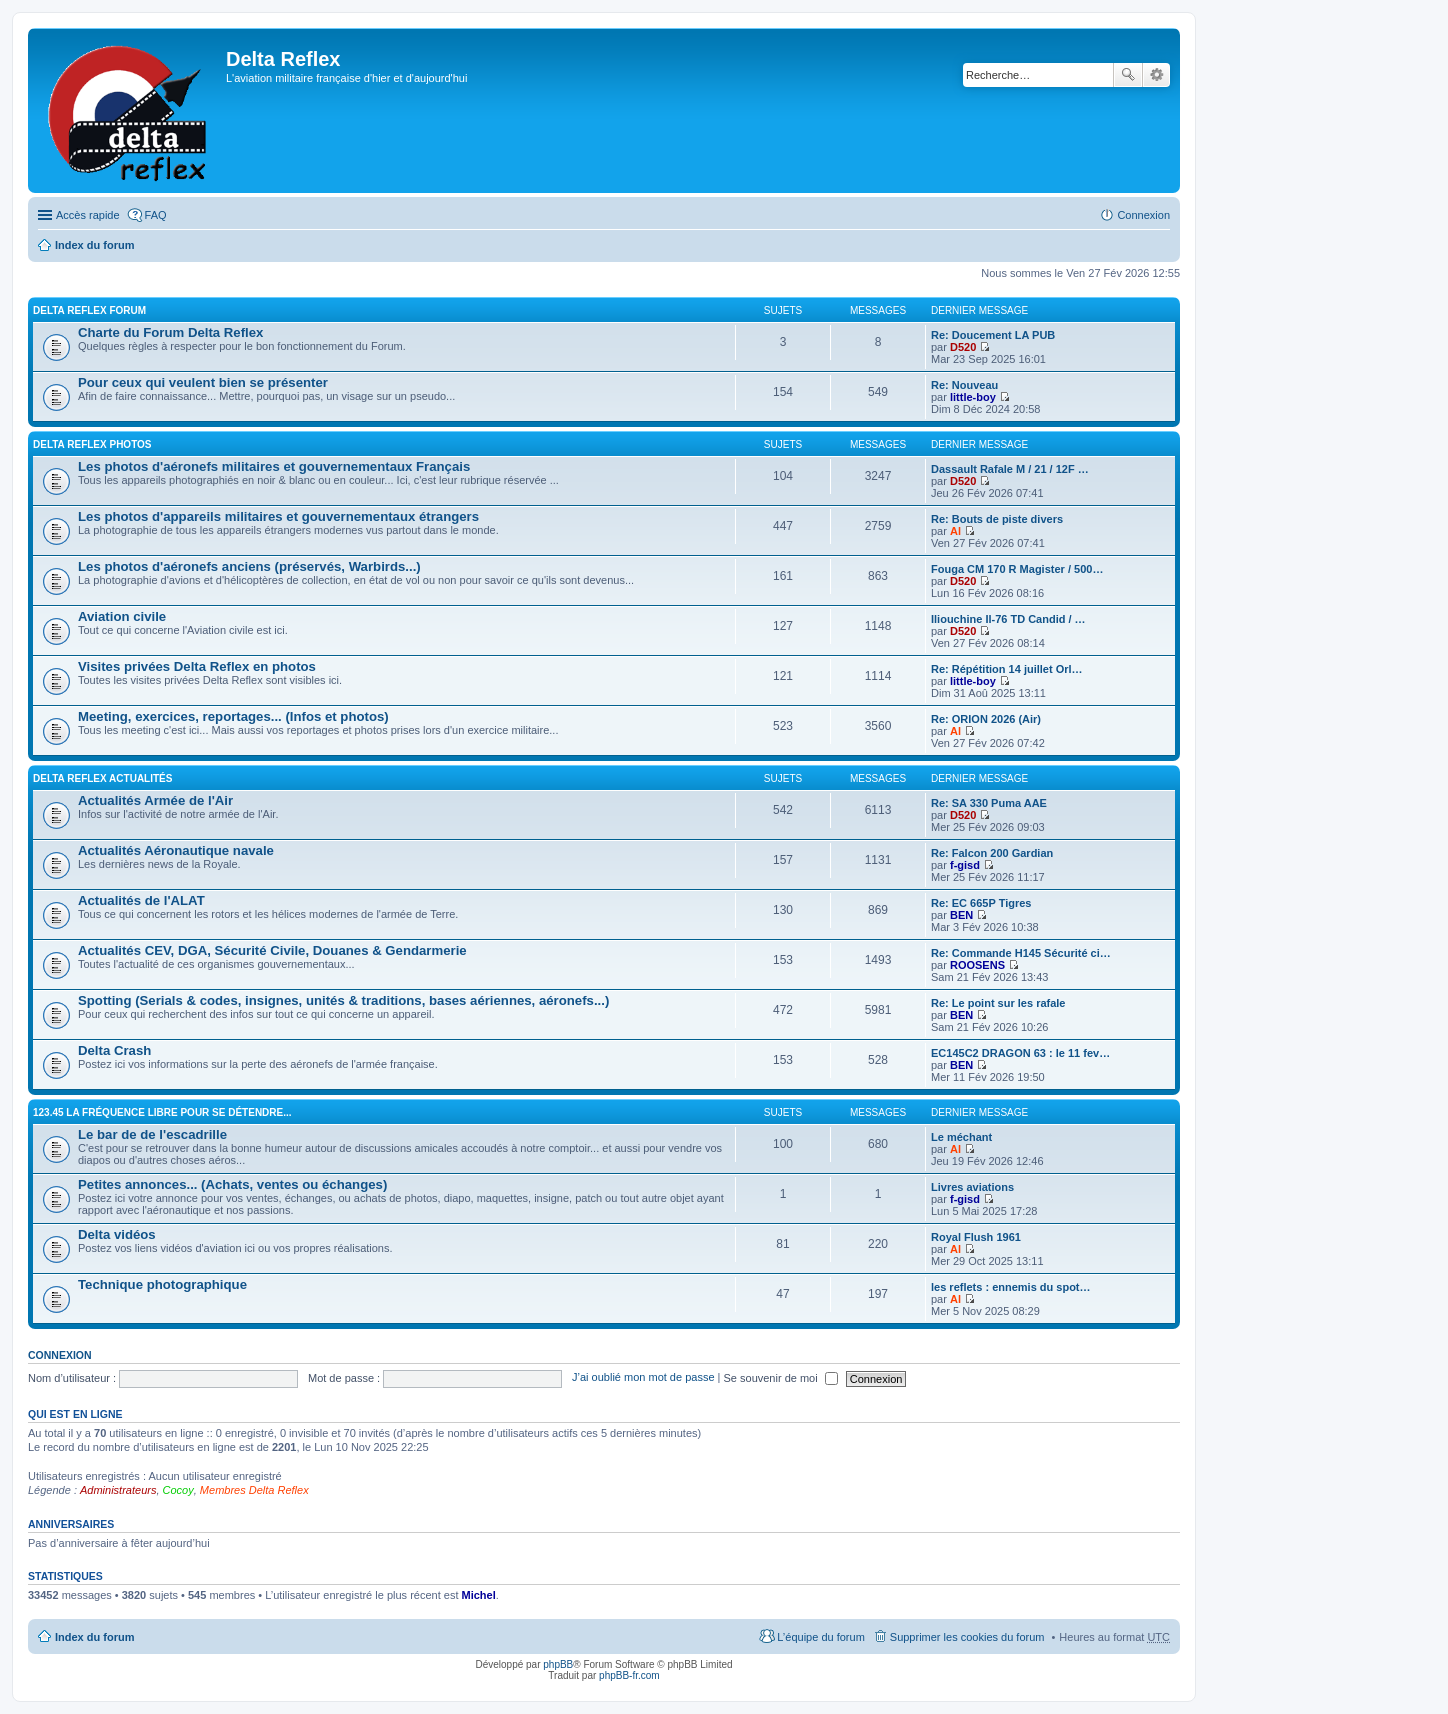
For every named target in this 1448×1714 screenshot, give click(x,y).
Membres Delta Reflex (254, 1490)
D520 (963, 347)
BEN (961, 915)
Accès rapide (88, 215)
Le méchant (961, 1137)
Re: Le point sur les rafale (998, 1003)
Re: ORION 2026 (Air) (986, 719)
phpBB (558, 1664)
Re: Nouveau (964, 385)
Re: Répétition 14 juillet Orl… (1007, 669)
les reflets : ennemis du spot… (1011, 1287)
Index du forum (94, 245)
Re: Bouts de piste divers (997, 519)
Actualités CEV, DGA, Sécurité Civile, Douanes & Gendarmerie (272, 950)
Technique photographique (162, 1284)
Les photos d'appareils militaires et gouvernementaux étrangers (278, 516)
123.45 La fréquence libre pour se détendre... (162, 1112)
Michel (479, 1595)
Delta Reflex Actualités (102, 778)
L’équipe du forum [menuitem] (820, 1637)
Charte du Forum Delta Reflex (170, 332)
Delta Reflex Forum (89, 310)
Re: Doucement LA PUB (993, 335)
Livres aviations (972, 1187)
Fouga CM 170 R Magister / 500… (1017, 569)
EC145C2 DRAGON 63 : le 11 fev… (1020, 1053)
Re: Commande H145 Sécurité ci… (1021, 953)
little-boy (973, 397)
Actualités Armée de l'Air (155, 800)
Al (955, 531)
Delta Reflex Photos (92, 444)
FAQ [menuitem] (156, 215)
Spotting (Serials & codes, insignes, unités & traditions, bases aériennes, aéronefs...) (343, 1000)
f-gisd (965, 865)
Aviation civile (122, 616)
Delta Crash (114, 1050)
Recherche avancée (1156, 75)
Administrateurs (118, 1490)
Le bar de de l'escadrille (152, 1134)
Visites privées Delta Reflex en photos (197, 666)
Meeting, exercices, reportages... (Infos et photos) (233, 716)
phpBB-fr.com (629, 1675)
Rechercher (1128, 75)
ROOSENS (977, 965)
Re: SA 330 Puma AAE (989, 803)
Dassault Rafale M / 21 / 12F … (1010, 469)
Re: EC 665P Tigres (981, 903)
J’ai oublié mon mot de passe (643, 1378)
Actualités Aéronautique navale (176, 850)
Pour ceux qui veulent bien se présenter (203, 382)
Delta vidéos (117, 1234)
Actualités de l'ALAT (141, 900)
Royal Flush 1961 (976, 1237)
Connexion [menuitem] (1143, 215)
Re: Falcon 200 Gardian (992, 853)
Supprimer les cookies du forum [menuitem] (967, 1637)
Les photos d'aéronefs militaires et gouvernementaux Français (274, 466)
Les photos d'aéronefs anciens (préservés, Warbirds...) (249, 566)
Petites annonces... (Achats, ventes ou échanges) (232, 1184)
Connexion (60, 1355)
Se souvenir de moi (781, 1378)
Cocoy (178, 1490)
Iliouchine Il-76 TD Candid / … (1008, 619)
